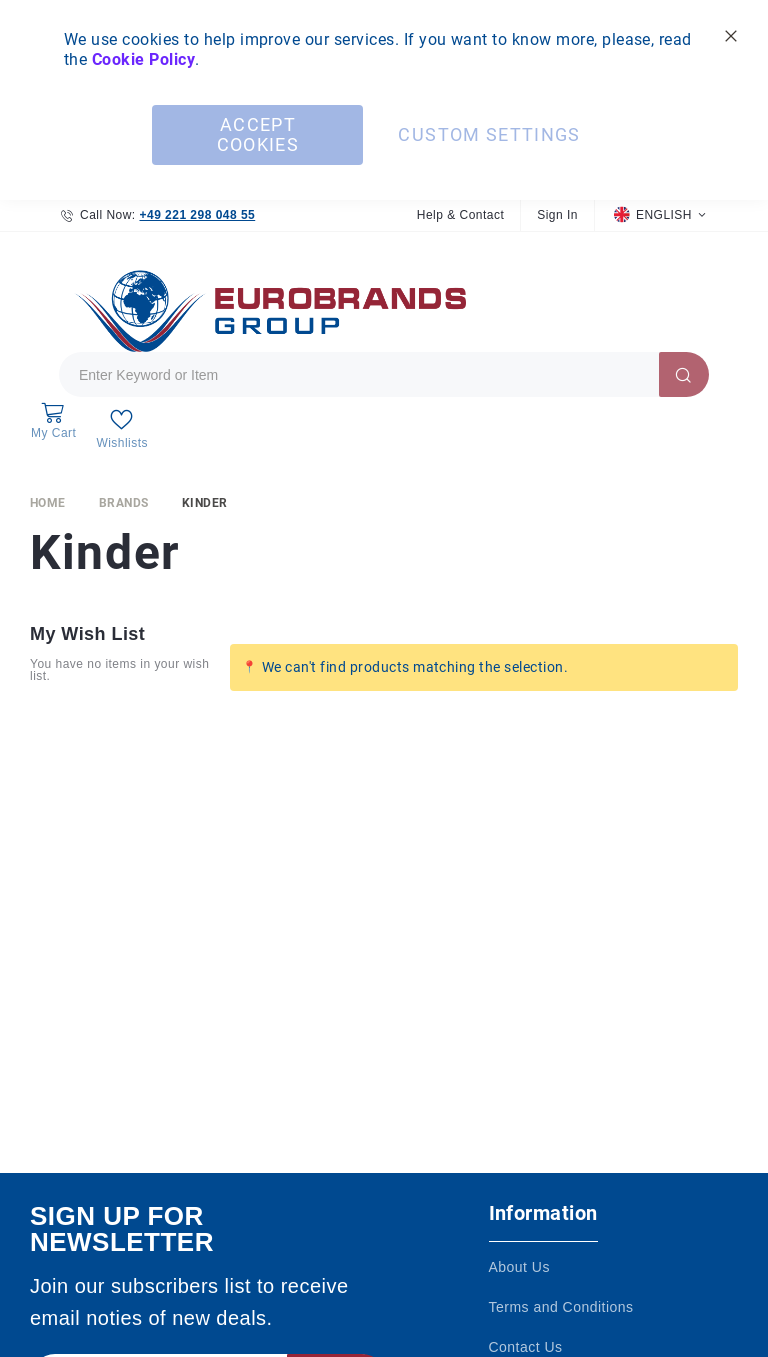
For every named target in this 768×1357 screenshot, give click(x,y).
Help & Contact (460, 215)
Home (48, 512)
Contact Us (526, 1347)
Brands (124, 512)
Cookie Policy (143, 59)
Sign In (557, 215)
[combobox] (384, 379)
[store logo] (265, 314)
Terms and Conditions (561, 1307)
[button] (659, 215)
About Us (519, 1267)
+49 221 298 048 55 (197, 215)
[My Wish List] (121, 433)
